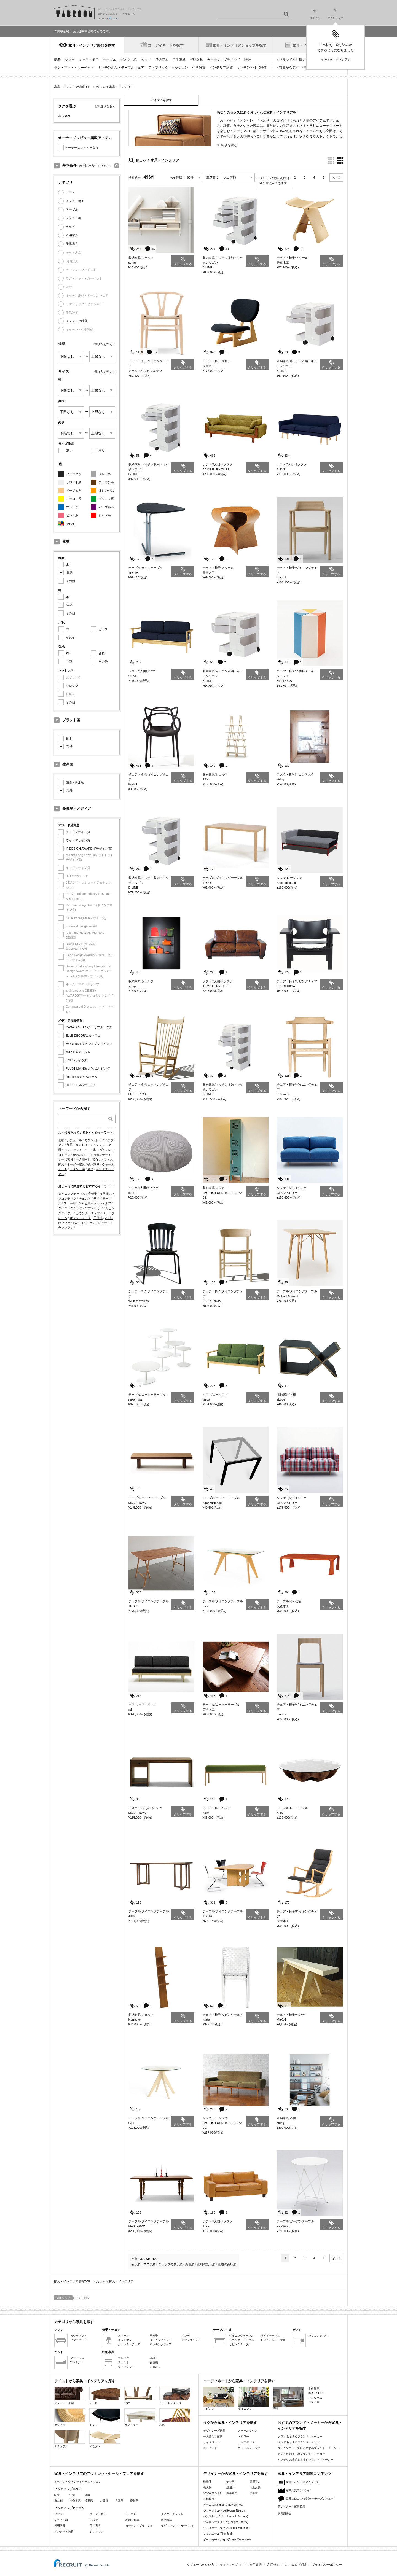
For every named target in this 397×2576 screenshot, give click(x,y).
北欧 (61, 1140)
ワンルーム (315, 2397)
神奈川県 (75, 2500)
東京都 (58, 2500)
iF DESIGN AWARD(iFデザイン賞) (89, 848)
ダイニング (253, 2398)
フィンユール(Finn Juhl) (218, 2533)
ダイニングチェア (70, 1208)
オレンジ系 (106, 490)
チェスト (85, 1198)
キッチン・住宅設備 (252, 67)
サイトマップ (229, 2564)
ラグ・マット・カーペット (74, 67)
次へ (335, 177)
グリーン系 (106, 498)
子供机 (98, 1218)
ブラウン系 (106, 482)
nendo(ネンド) (212, 2493)
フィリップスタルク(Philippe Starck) (225, 2522)
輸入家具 (93, 1164)
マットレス (77, 2357)
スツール (70, 1203)
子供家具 (179, 60)
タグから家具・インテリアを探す (230, 2423)
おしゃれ (93, 1154)
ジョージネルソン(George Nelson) (224, 2510)
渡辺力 (230, 2487)
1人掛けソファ (83, 1222)
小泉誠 (254, 2493)
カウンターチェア (88, 1213)
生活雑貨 (198, 67)
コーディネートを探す (166, 45)
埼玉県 (89, 2500)
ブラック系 (73, 474)
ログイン (314, 14)
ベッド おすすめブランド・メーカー (300, 2442)
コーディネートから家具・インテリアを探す (239, 2381)
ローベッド (210, 2448)
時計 (247, 60)
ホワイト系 (73, 482)
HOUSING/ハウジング (81, 1085)
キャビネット (87, 1203)
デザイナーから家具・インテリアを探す (235, 2474)
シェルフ (105, 1203)
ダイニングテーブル (71, 1193)
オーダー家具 (76, 1164)
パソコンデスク (318, 2335)
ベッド (146, 60)
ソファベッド (94, 1208)
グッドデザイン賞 (78, 832)
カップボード (246, 2442)
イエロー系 (73, 498)
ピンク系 (72, 515)
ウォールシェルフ (249, 2448)
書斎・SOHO (316, 2393)
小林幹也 (208, 2498)
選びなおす (108, 106)
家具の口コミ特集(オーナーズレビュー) (310, 2498)
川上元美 (255, 2487)
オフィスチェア (191, 2339)
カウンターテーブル (241, 2339)
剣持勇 (230, 2481)
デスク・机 (128, 60)
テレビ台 (123, 2357)
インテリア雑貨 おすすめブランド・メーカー (306, 2459)
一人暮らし (83, 1159)
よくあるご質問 (295, 2564)
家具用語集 (284, 2513)
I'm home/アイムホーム (81, 1076)
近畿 (87, 2494)
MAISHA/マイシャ (78, 1052)
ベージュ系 (73, 490)
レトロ (100, 1140)
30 (142, 2258)
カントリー (82, 1144)
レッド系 (105, 515)
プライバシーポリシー (327, 2564)
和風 (70, 1144)
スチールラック (247, 2430)
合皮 (102, 653)
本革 (69, 661)
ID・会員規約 (252, 2564)
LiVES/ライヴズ (76, 1060)
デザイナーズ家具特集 (291, 2506)
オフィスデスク (80, 1218)
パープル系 (106, 507)
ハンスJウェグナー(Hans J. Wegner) (225, 2516)
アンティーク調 (69, 2396)
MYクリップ (335, 14)
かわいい (79, 1154)
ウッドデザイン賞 (78, 840)
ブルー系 (72, 507)
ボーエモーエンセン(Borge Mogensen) (227, 2539)
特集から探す (289, 67)
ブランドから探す (292, 60)
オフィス (313, 2401)
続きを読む (229, 145)
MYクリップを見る (338, 59)
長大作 (207, 2487)
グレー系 (105, 474)
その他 (70, 523)
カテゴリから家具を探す (74, 2322)
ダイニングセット (172, 2514)
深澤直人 (255, 2481)
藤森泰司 (231, 2493)
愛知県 (134, 2500)
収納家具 (161, 60)
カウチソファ (78, 2335)
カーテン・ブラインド (223, 60)
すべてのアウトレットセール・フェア (77, 2481)
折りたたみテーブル (273, 2339)
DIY (95, 1159)
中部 (72, 2494)
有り (102, 450)
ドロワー (243, 2436)
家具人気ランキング (298, 2490)
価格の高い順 (227, 2264)
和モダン (99, 1149)
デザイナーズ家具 (214, 2430)
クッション (97, 2531)
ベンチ (185, 2335)
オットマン (125, 2339)
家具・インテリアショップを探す (239, 45)
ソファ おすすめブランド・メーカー (300, 2436)
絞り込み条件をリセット (95, 165)
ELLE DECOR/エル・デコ (83, 1035)
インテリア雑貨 (221, 67)
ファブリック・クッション (168, 67)
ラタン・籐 (77, 1169)
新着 (57, 60)
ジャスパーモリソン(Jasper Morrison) (226, 2527)
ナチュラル (74, 1140)
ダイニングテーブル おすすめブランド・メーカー (308, 2448)
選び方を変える (105, 344)
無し (69, 450)
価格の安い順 (206, 2264)
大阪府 (104, 2500)
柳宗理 (207, 2481)
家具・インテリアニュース (302, 2482)
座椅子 (92, 1193)
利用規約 (273, 2564)
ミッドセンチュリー (77, 1149)
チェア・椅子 (89, 60)
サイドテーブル (270, 2335)
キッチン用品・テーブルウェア (121, 67)
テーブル (109, 60)
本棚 (152, 2357)
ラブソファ (65, 1227)
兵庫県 (119, 2500)
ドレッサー (102, 1222)
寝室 (288, 2398)
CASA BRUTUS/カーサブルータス (89, 1027)
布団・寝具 (132, 2519)
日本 (69, 738)
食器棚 (104, 1193)
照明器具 (196, 60)
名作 (90, 1169)
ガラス (103, 629)
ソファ (70, 60)
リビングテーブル (240, 2344)
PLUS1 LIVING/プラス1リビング (88, 1068)
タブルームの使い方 (200, 2564)
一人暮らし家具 (212, 2436)
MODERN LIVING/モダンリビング (89, 1043)
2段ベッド (76, 2362)
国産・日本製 (75, 782)
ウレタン (72, 685)
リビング (218, 2398)
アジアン (69, 2417)
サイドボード (211, 2442)
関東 (57, 2494)
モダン (88, 1140)
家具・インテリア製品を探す (91, 45)
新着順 (189, 2264)
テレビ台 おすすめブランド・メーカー (301, 2453)
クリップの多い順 (170, 2264)
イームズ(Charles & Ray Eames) (223, 2504)
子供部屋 (313, 2388)
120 (154, 2258)
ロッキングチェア (161, 2344)
